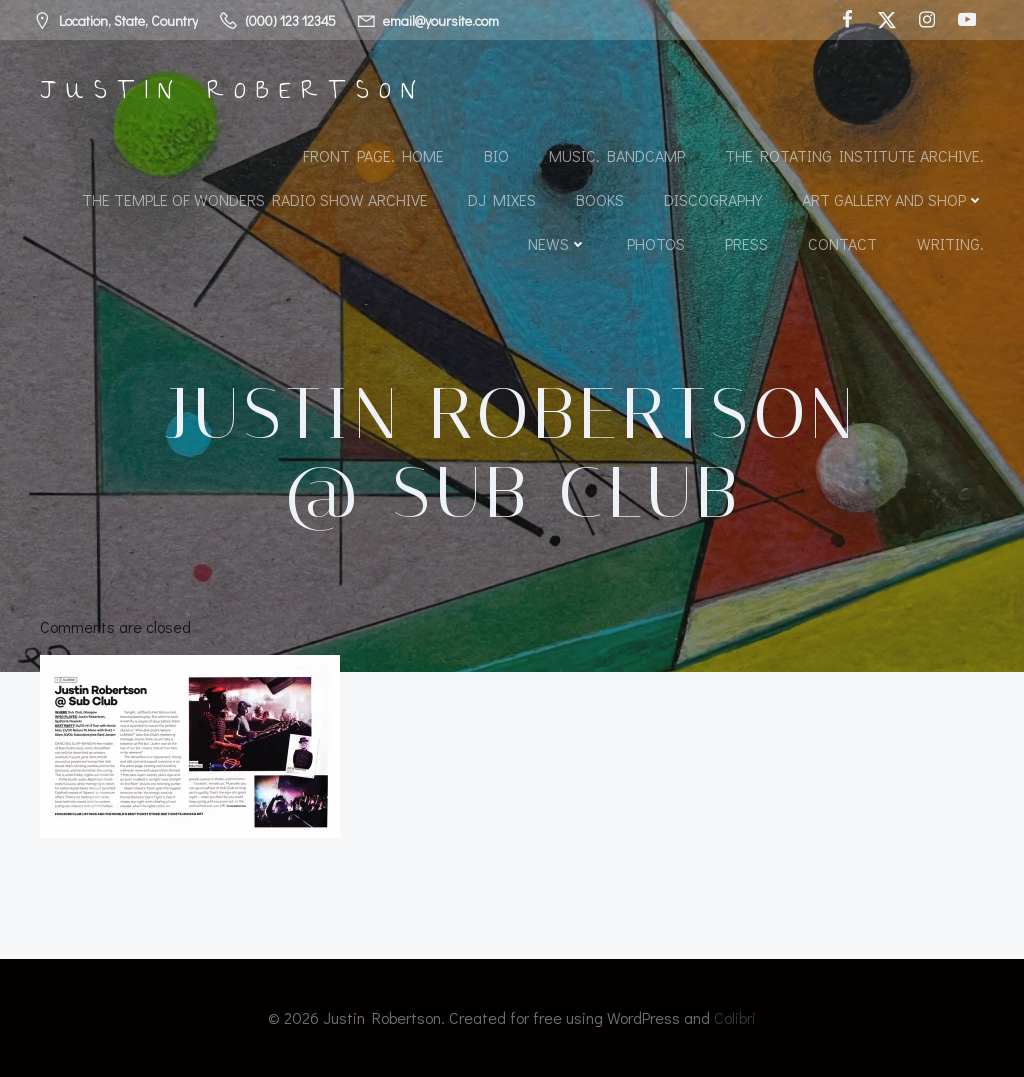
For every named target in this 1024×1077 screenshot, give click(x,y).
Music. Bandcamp (617, 155)
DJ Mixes (502, 199)
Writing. (950, 243)
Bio (496, 155)
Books (600, 199)
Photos (656, 243)
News (557, 243)
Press (746, 243)
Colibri (735, 1017)
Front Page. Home (373, 155)
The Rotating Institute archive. (854, 155)
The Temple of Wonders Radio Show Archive (255, 199)
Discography (713, 199)
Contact (842, 243)
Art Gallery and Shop (893, 199)
